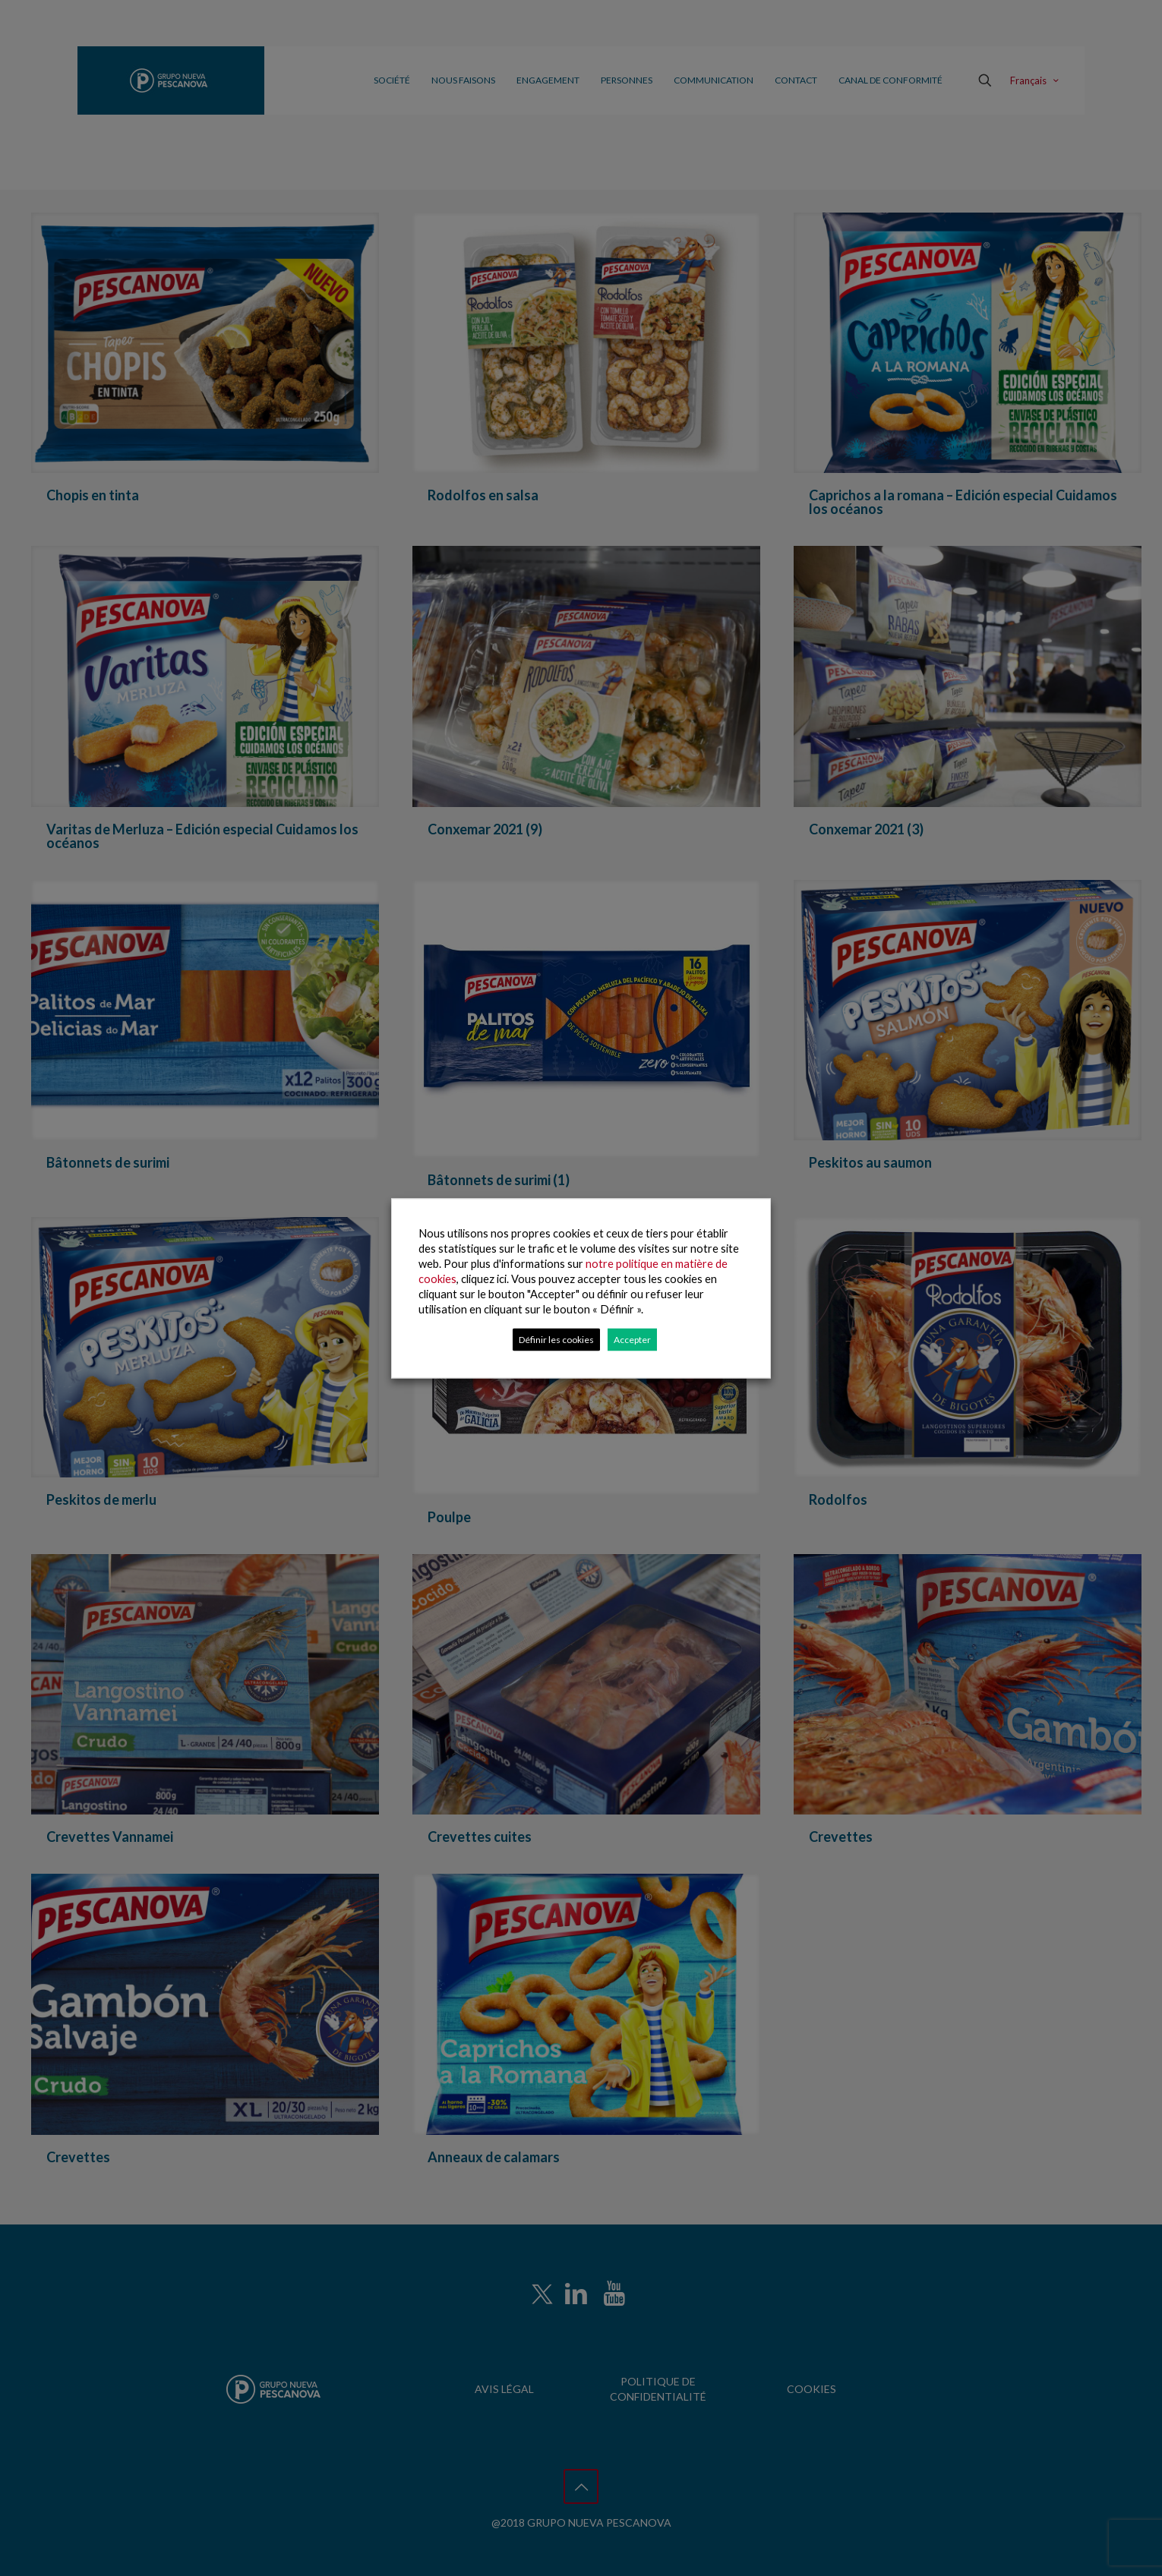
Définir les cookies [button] (556, 1339)
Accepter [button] (632, 1339)
